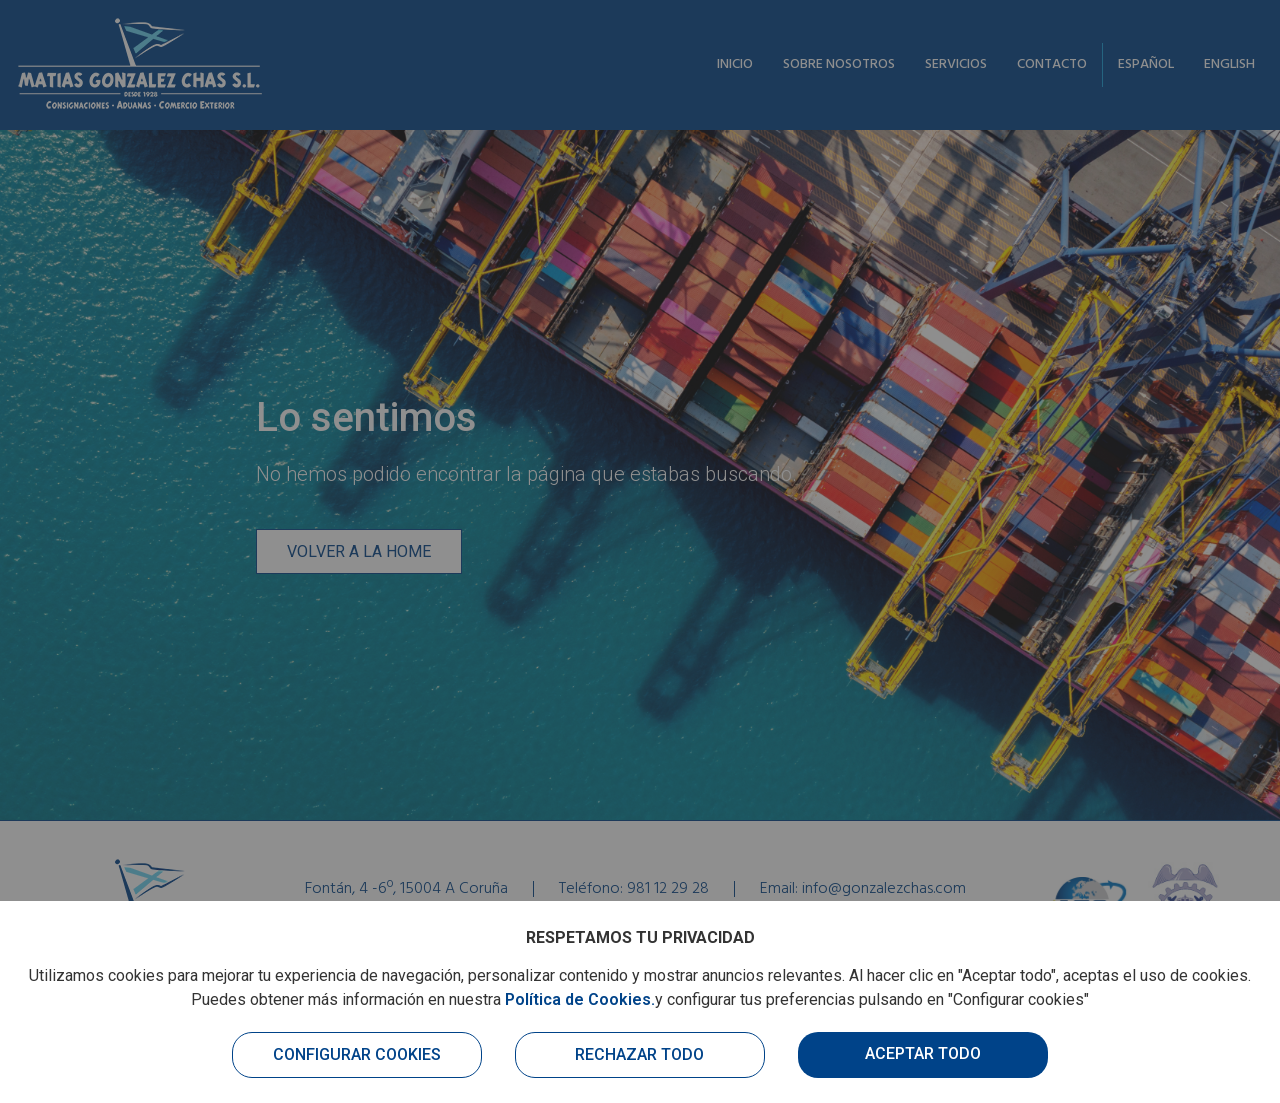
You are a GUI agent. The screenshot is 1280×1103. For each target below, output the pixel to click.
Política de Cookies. (580, 999)
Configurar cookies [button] (357, 1054)
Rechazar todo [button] (639, 1054)
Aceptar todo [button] (923, 1053)
